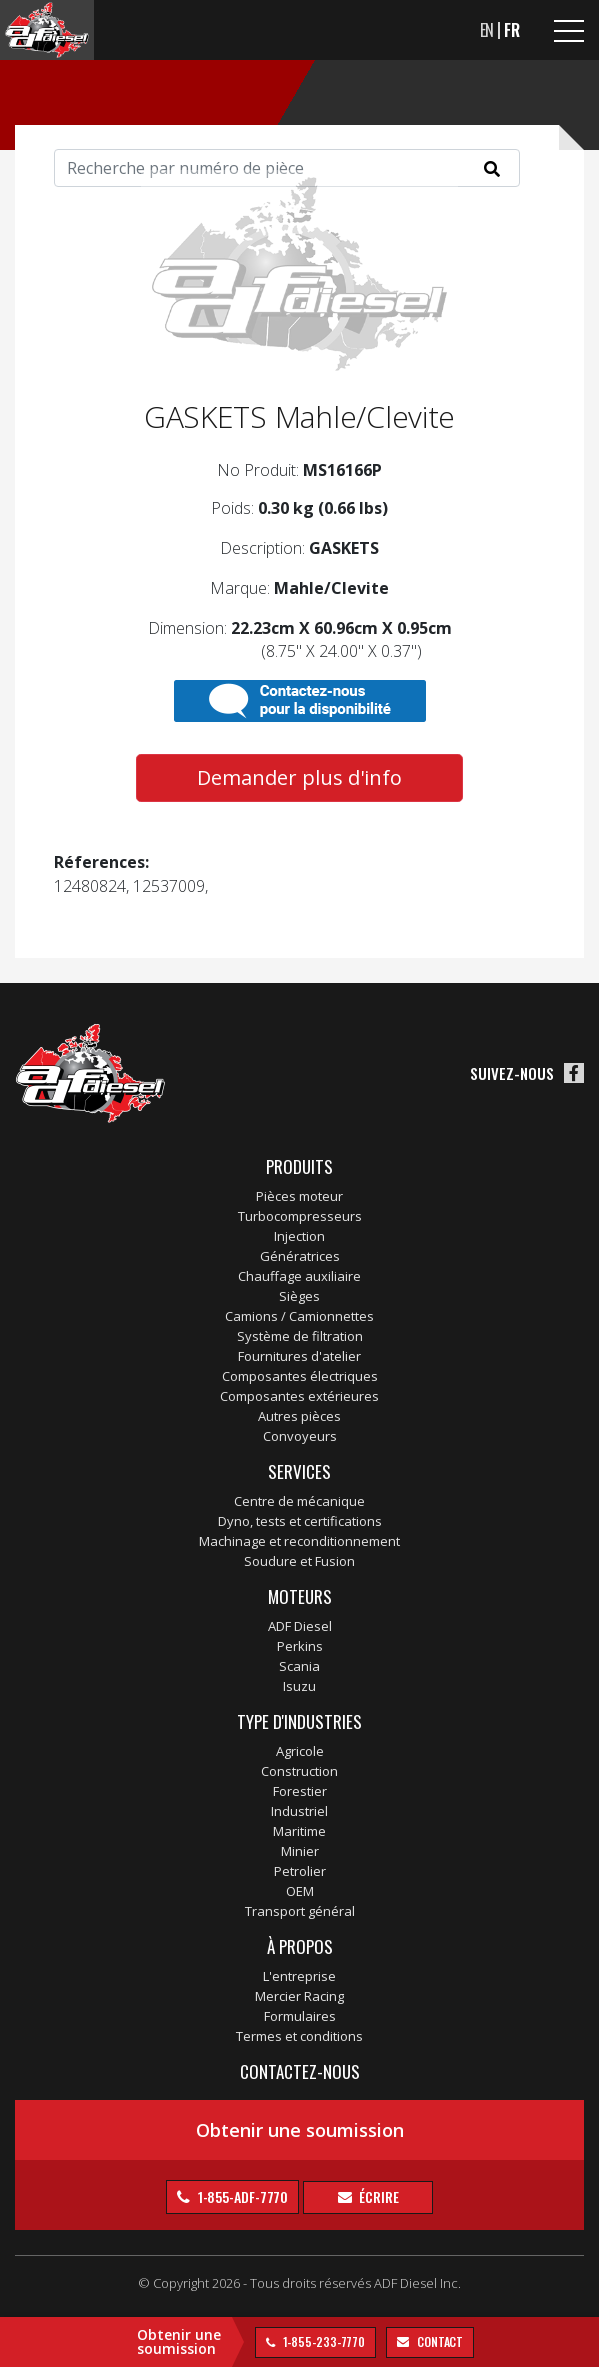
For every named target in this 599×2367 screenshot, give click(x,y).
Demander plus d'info (299, 777)
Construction (299, 1771)
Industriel (299, 1811)
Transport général (300, 1911)
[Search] (287, 168)
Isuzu (299, 1686)
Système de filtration (300, 1336)
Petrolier (300, 1871)
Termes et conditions (299, 2036)
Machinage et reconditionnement (299, 1541)
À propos (300, 1946)
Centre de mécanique (299, 1501)
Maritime (299, 1831)
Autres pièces (299, 1416)
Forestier (300, 1791)
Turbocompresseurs (300, 1216)
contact (438, 2341)
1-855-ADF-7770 (242, 2196)
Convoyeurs (300, 1436)
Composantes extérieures (299, 1396)
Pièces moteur (299, 1196)
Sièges (299, 1296)
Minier (300, 1851)
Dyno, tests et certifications (300, 1521)
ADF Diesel (300, 1626)
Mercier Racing (299, 1996)
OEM (300, 1891)
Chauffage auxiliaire (299, 1276)
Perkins (300, 1646)
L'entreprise (299, 1976)
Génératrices (300, 1256)
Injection (299, 1236)
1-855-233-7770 (323, 2341)
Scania (299, 1666)
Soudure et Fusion (299, 1561)
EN (487, 30)
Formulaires (300, 2016)
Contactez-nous (300, 2071)
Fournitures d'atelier (299, 1356)
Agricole (300, 1751)
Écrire (378, 2196)
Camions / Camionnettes (299, 1316)
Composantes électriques (300, 1376)
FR (512, 30)
